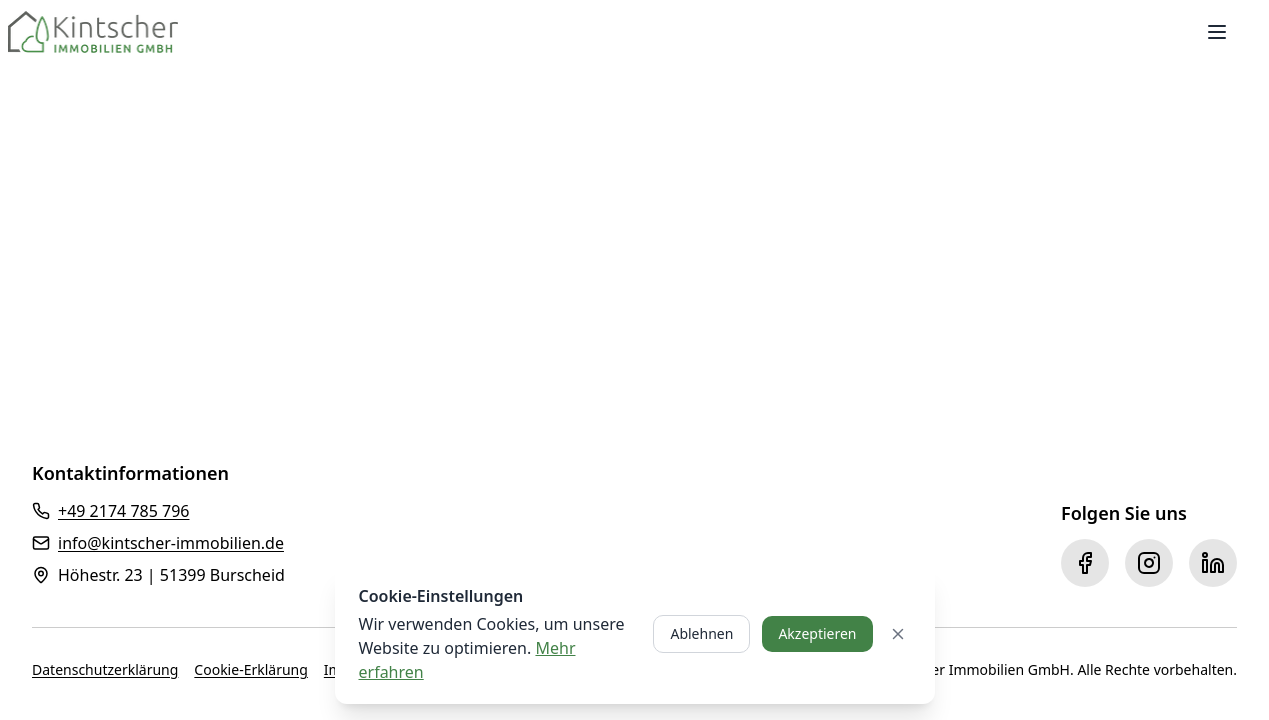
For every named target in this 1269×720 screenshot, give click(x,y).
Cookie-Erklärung (250, 669)
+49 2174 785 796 (123, 511)
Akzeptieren (817, 633)
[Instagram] (1149, 563)
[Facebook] (1085, 563)
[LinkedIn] (1213, 563)
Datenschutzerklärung (105, 669)
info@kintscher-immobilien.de (171, 543)
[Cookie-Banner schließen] (898, 634)
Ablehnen (701, 633)
